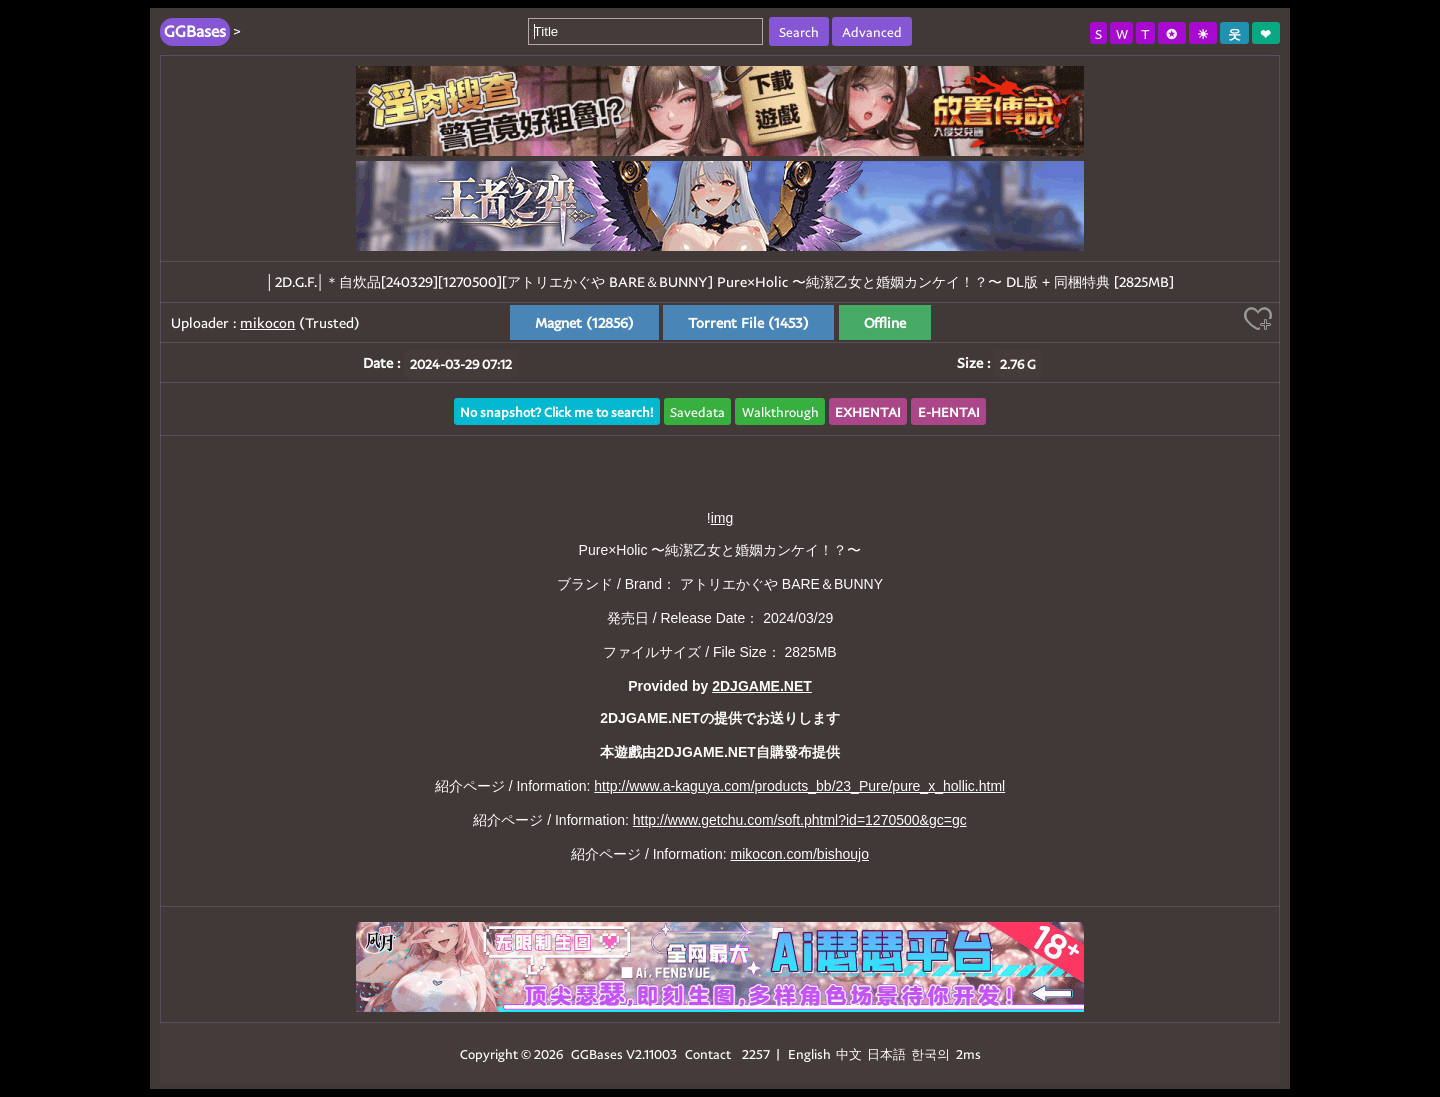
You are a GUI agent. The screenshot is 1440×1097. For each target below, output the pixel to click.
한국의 (932, 1053)
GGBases (597, 1053)
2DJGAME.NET (762, 686)
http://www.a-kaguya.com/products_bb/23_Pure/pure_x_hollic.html (799, 786)
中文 (849, 1053)
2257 (756, 1053)
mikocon (267, 322)
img (722, 518)
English (809, 1053)
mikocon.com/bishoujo (799, 854)
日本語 (886, 1053)
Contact (708, 1053)
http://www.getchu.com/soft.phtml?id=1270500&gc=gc (800, 820)
